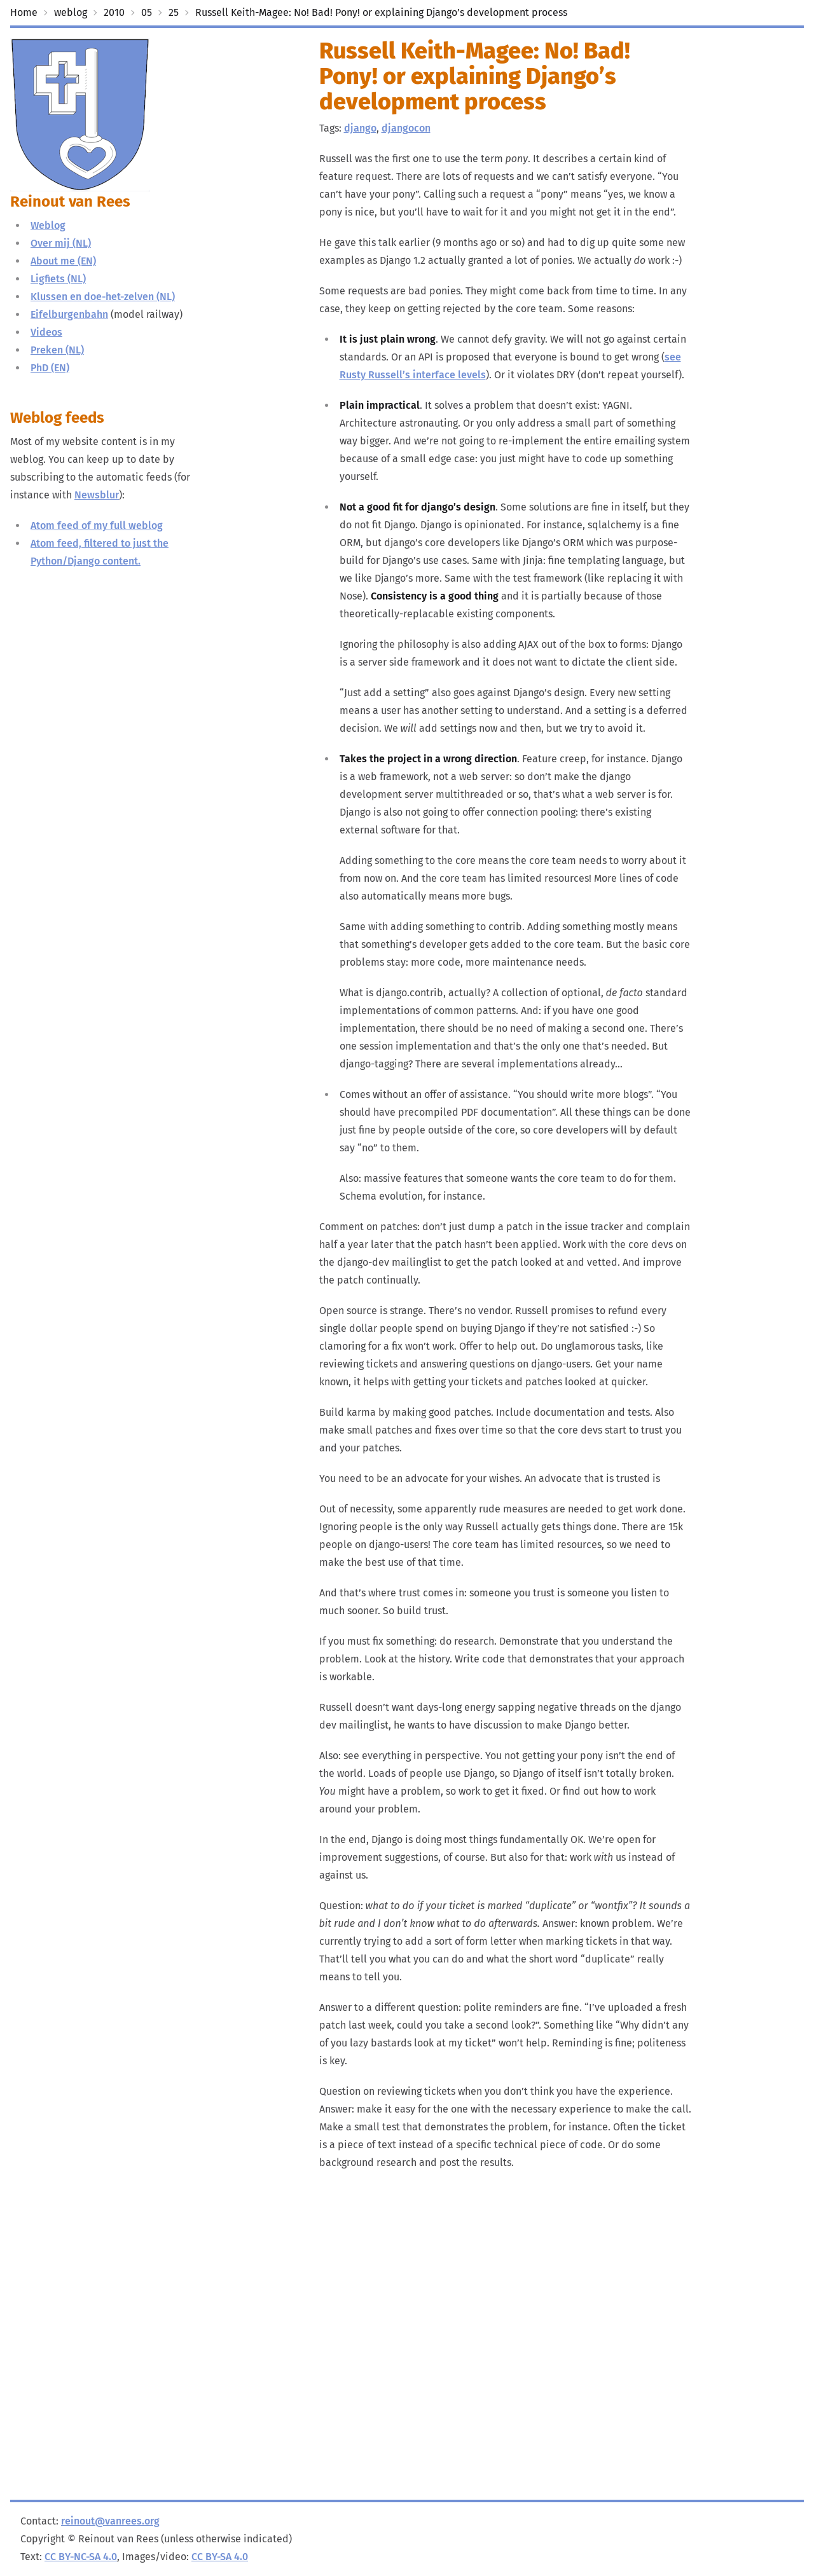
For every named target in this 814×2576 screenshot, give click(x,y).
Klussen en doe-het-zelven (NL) (103, 297)
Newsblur (96, 495)
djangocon (406, 128)
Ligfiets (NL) (58, 279)
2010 (114, 12)
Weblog (48, 225)
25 (174, 12)
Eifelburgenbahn (69, 314)
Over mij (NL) (61, 243)
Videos (46, 332)
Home (24, 12)
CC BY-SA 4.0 (219, 2557)
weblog (70, 12)
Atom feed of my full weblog (97, 525)
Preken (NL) (57, 350)
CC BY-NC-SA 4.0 (81, 2557)
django (360, 128)
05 (146, 12)
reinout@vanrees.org (110, 2521)
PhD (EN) (50, 368)
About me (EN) (63, 261)
